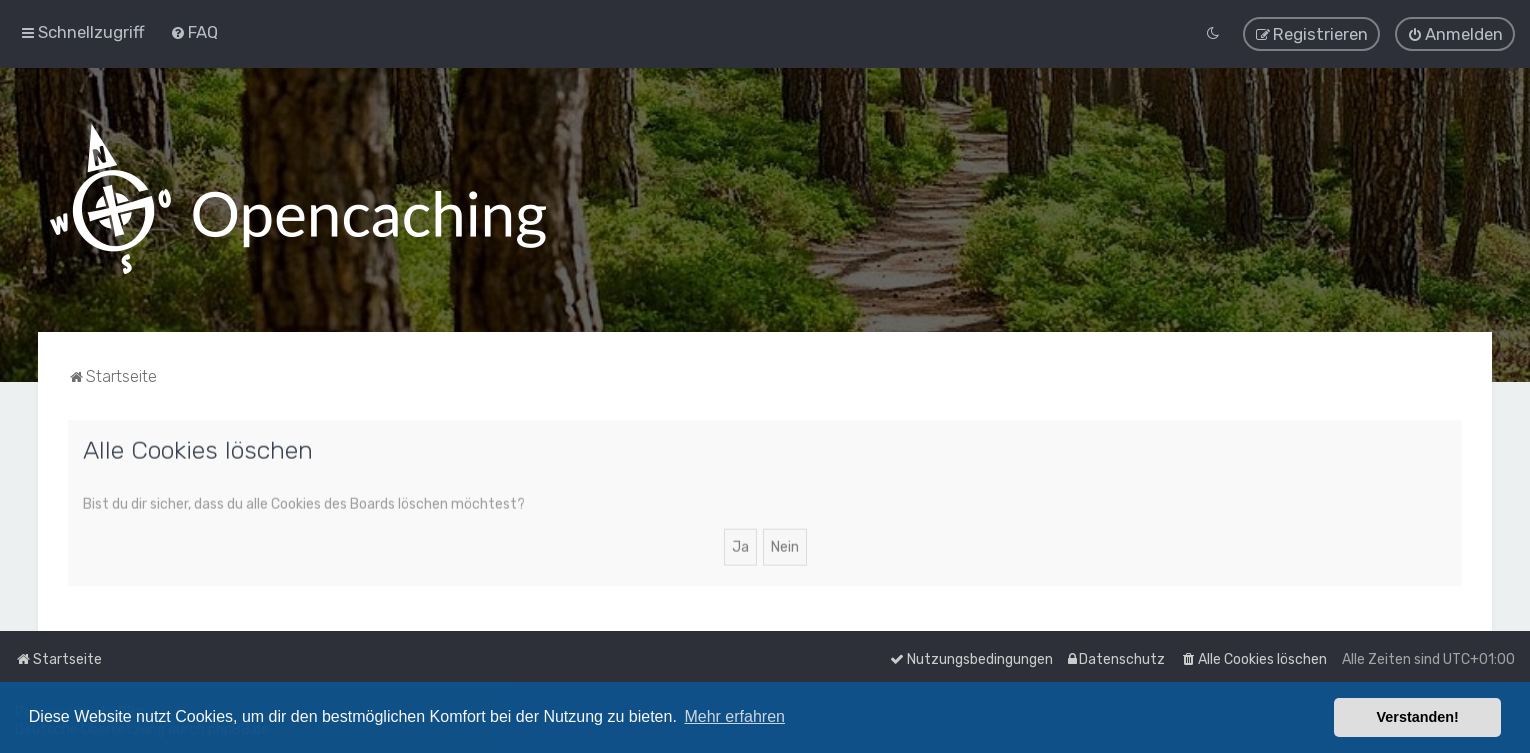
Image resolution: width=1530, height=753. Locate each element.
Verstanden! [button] (1418, 717)
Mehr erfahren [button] (734, 716)
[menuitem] (194, 32)
